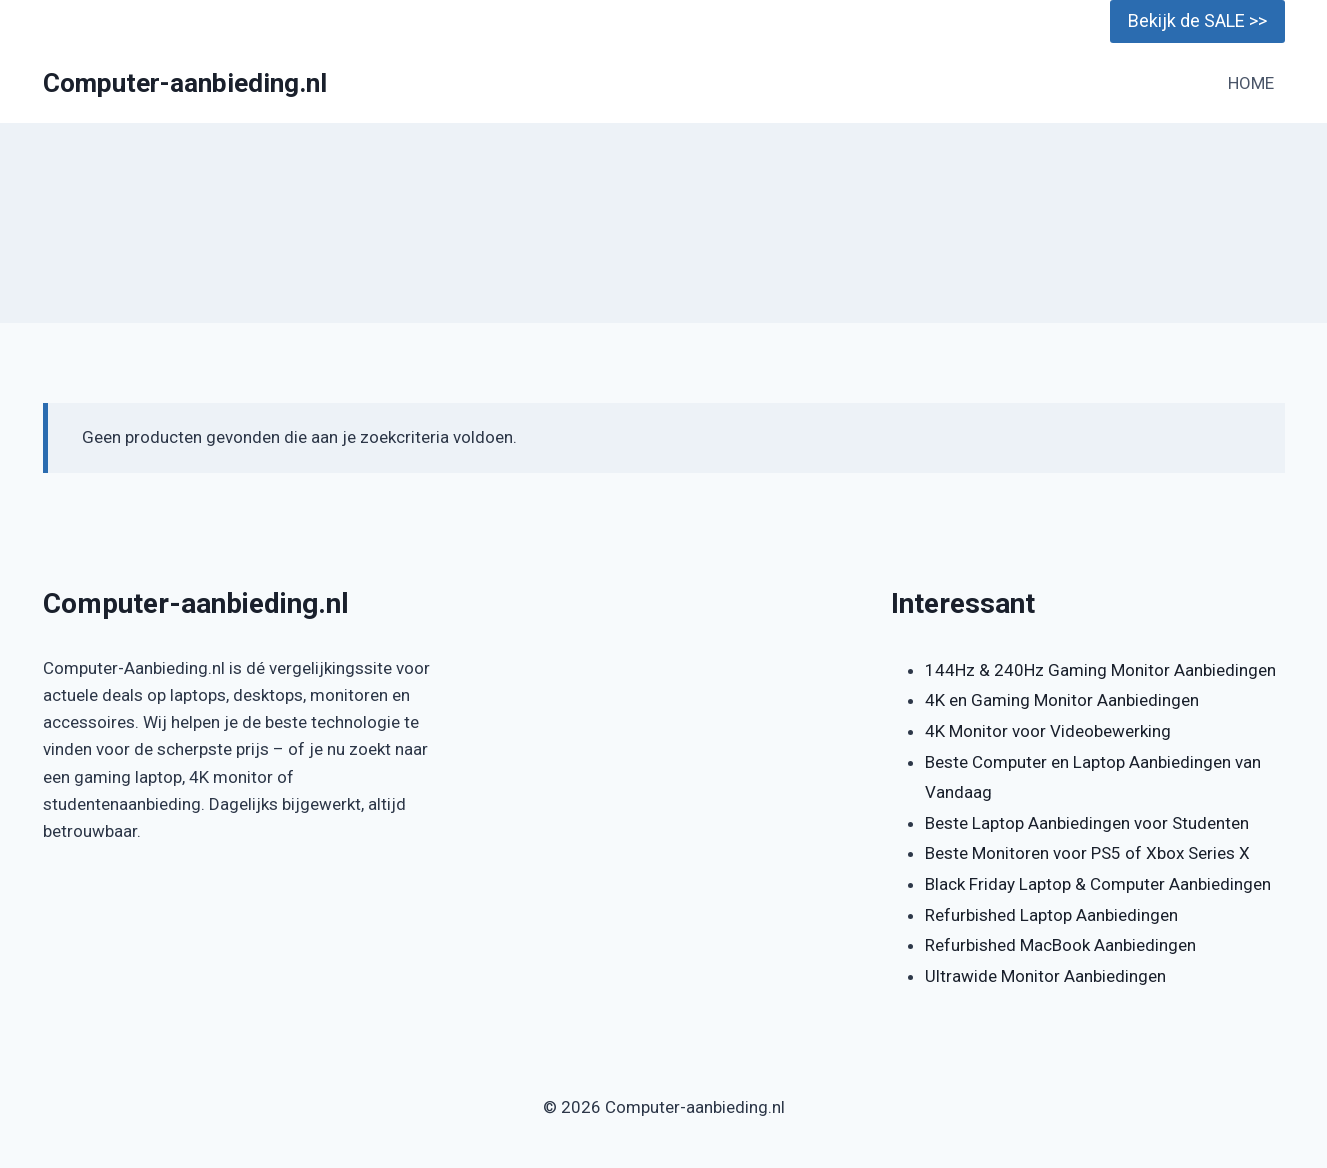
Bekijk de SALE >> (1197, 20)
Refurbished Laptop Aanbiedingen (1051, 915)
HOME (1251, 83)
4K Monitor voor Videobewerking (1048, 731)
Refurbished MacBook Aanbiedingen (1060, 945)
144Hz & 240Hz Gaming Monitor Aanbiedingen (1100, 670)
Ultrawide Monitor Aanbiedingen (1045, 976)
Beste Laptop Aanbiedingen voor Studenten (1087, 823)
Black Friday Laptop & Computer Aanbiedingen (1098, 884)
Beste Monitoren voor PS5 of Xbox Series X (1087, 853)
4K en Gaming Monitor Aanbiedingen (1062, 700)
